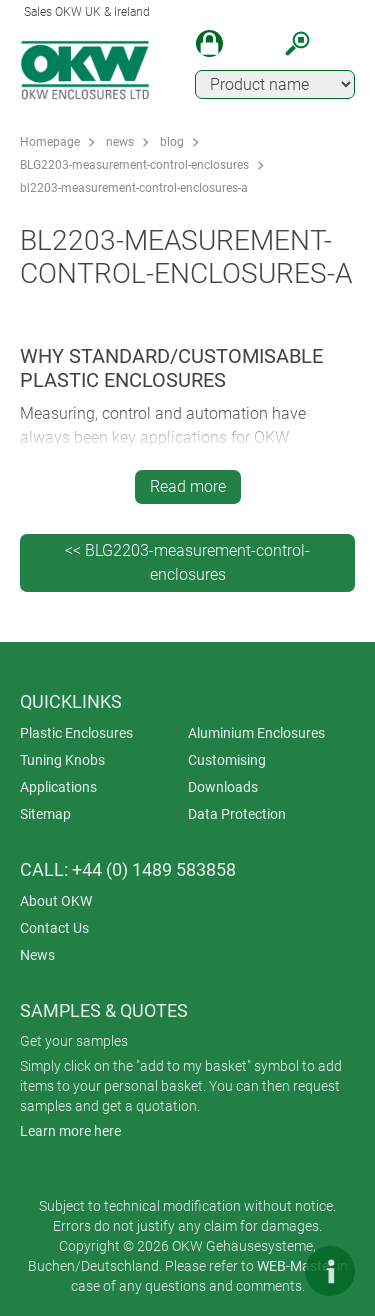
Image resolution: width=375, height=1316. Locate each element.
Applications (58, 787)
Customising (227, 760)
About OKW (56, 901)
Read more (188, 486)
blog (172, 142)
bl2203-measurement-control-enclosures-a (134, 188)
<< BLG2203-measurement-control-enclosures (187, 562)
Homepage (50, 142)
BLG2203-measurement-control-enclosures (134, 165)
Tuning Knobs (62, 760)
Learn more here (70, 1131)
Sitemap (45, 814)
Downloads (223, 787)
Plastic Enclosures (76, 733)
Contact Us (54, 928)
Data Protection (237, 814)
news (120, 142)
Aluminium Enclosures (256, 733)
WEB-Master (295, 1266)
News (37, 955)
